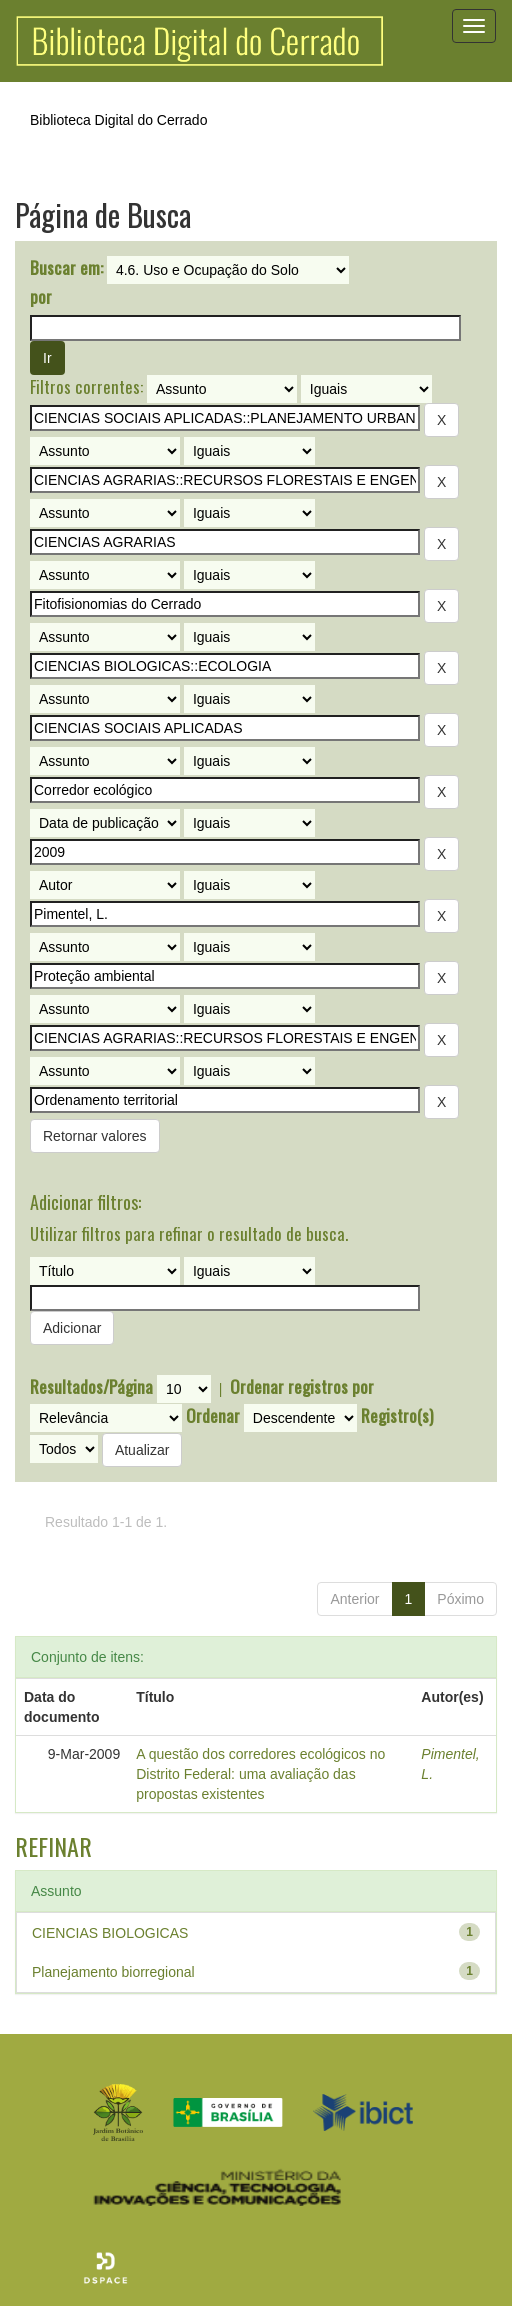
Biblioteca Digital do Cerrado (118, 120)
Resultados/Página (91, 1387)
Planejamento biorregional (113, 1972)
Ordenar (213, 1416)
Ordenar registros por (302, 1387)
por (41, 297)
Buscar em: (66, 268)
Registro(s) (397, 1416)
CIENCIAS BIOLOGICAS (110, 1933)
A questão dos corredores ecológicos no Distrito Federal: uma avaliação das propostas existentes (260, 1774)
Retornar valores (95, 1136)
